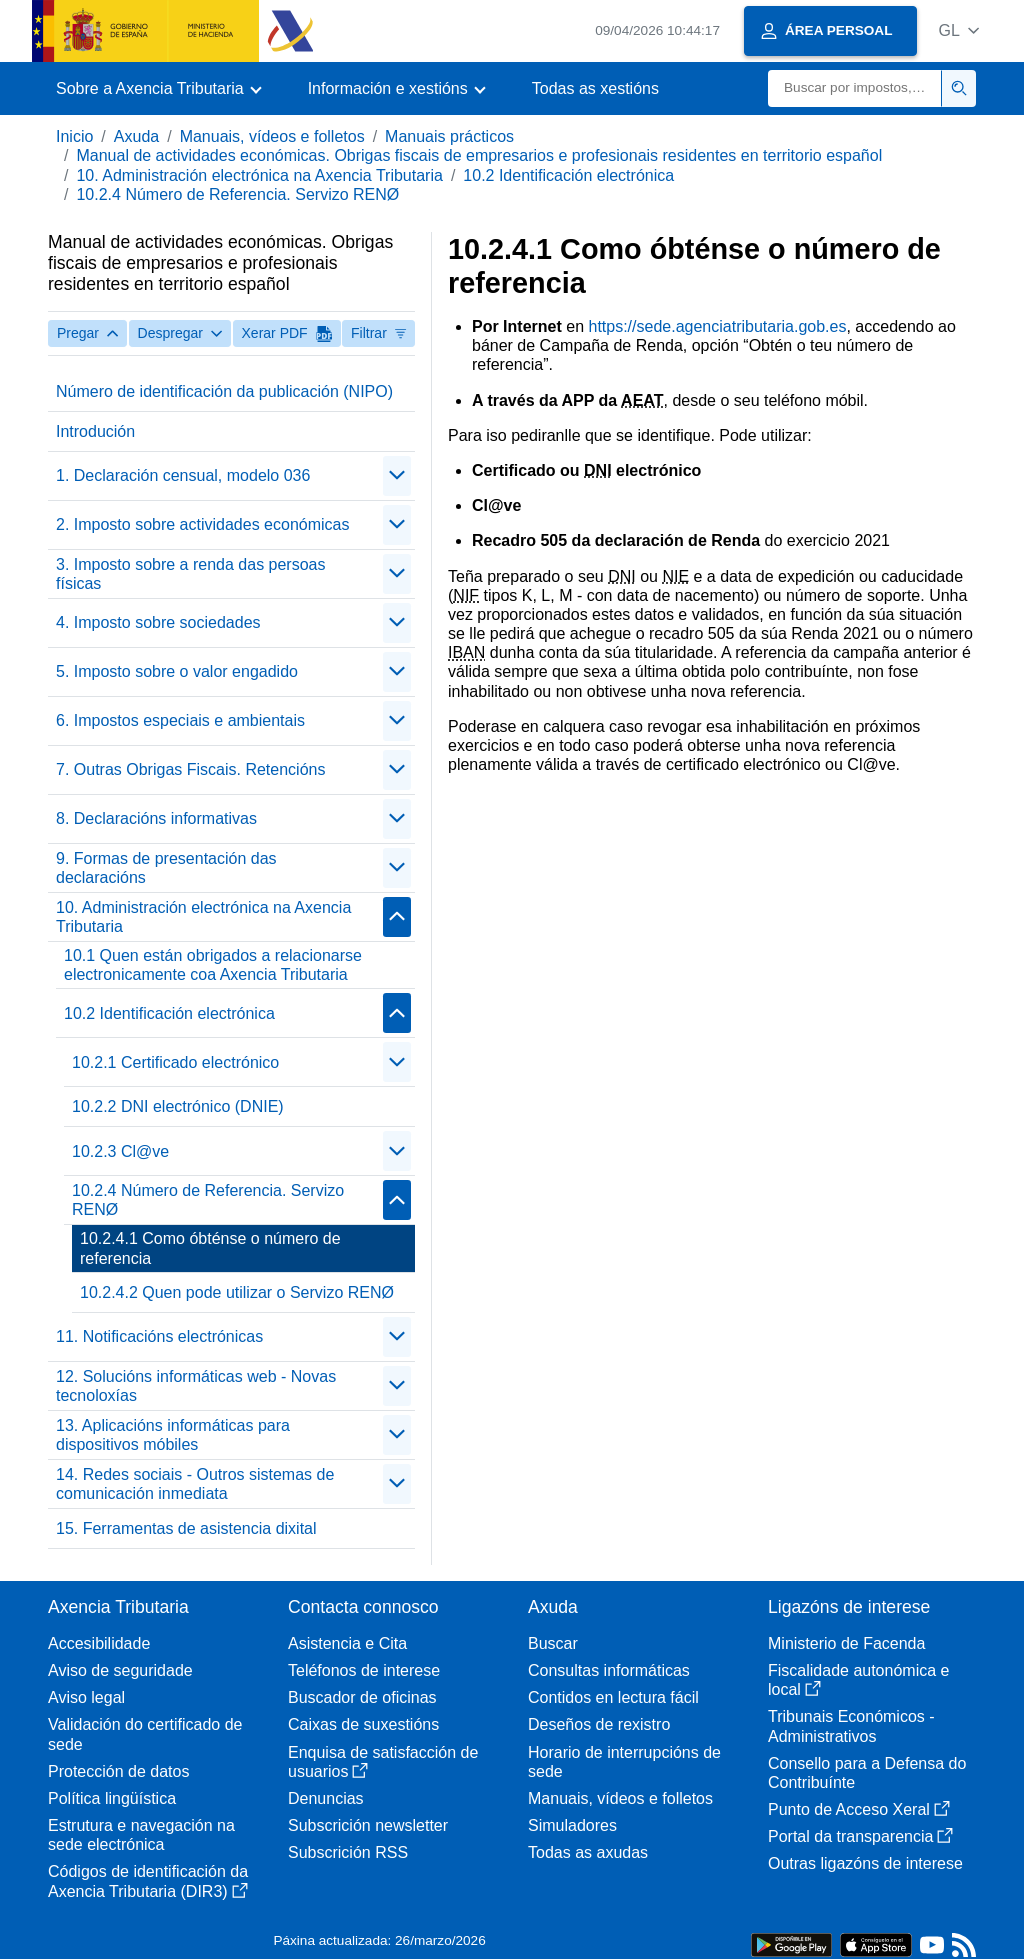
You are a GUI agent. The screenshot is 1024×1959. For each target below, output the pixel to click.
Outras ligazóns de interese (865, 1863)
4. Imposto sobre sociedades (158, 622)
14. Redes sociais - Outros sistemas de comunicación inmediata (195, 1484)
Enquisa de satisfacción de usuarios (383, 1762)
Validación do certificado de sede (145, 1734)
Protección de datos (118, 1771)
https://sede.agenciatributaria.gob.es (717, 326)
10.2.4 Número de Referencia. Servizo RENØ (237, 194)
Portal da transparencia (860, 1836)
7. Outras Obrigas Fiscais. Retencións (190, 769)
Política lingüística (112, 1798)
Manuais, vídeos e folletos (272, 136)
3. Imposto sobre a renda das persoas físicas (191, 574)
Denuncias (326, 1798)
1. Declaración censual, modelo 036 (183, 475)
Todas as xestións (595, 88)
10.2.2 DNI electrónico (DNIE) (178, 1106)
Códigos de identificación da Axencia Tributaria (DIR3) (148, 1881)
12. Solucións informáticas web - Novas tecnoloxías (196, 1386)
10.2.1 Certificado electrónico (175, 1062)
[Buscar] (855, 88)
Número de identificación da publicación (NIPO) (224, 391)
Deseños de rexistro (599, 1724)
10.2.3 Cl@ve (120, 1151)
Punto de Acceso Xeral (859, 1809)
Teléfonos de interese (364, 1670)
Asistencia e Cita (347, 1643)
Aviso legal (86, 1697)
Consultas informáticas (609, 1670)
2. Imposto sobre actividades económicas (202, 524)
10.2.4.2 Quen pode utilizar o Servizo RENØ (237, 1292)
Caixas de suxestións (363, 1724)
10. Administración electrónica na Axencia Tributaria (259, 175)
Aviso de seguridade (120, 1670)
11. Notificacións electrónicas (159, 1336)
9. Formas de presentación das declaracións (166, 868)
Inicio (74, 136)
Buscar (553, 1643)
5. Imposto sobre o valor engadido (177, 671)
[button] (958, 30)
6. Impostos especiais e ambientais (180, 720)
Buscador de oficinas (362, 1697)
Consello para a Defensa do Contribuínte (867, 1773)
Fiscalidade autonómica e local (858, 1680)
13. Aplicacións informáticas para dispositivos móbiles (173, 1435)
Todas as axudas (588, 1852)
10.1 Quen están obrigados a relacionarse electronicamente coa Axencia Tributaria (213, 965)
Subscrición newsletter (368, 1825)
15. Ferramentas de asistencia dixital (186, 1528)
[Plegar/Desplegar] (397, 476)
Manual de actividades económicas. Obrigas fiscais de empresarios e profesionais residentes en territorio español (479, 155)
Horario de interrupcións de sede (624, 1762)
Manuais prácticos (449, 136)
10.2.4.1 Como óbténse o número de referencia (210, 1248)
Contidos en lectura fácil (613, 1697)
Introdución (95, 431)
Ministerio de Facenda (846, 1643)
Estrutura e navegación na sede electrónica (141, 1835)
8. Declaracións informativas (156, 818)
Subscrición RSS (348, 1852)
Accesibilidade (99, 1643)
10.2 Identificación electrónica (568, 175)
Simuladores (572, 1825)
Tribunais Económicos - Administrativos (851, 1726)
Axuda (136, 136)
